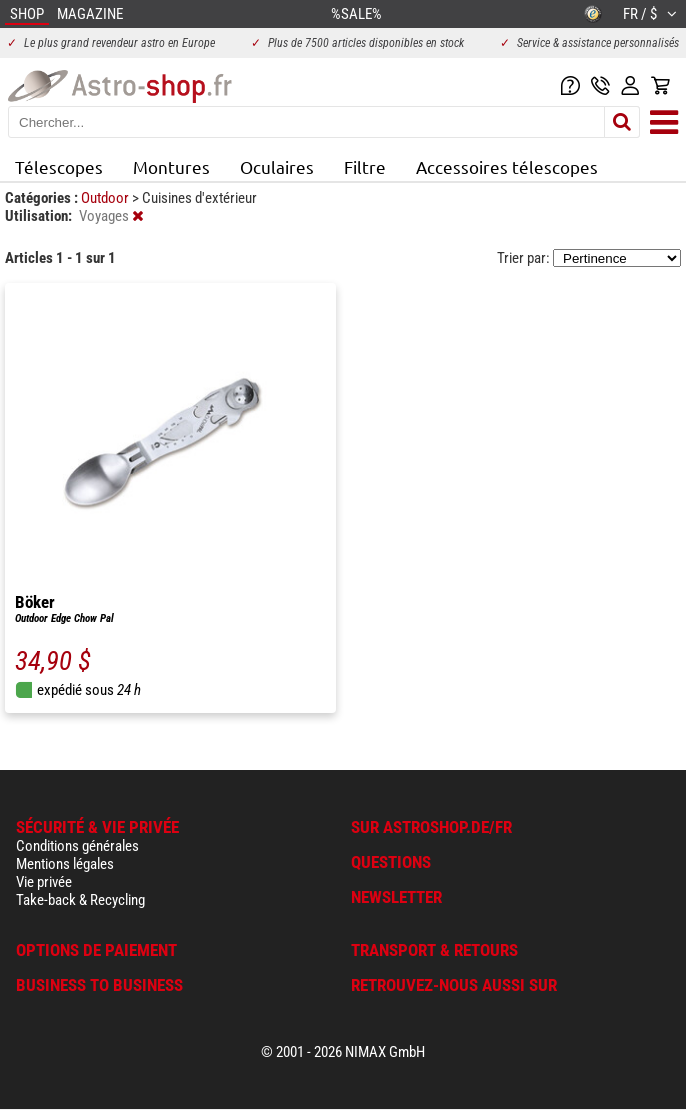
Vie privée (44, 882)
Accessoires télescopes (507, 166)
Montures (171, 166)
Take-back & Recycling (80, 900)
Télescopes (59, 166)
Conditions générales (77, 846)
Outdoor (106, 198)
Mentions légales (65, 864)
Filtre (365, 166)
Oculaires (277, 166)
